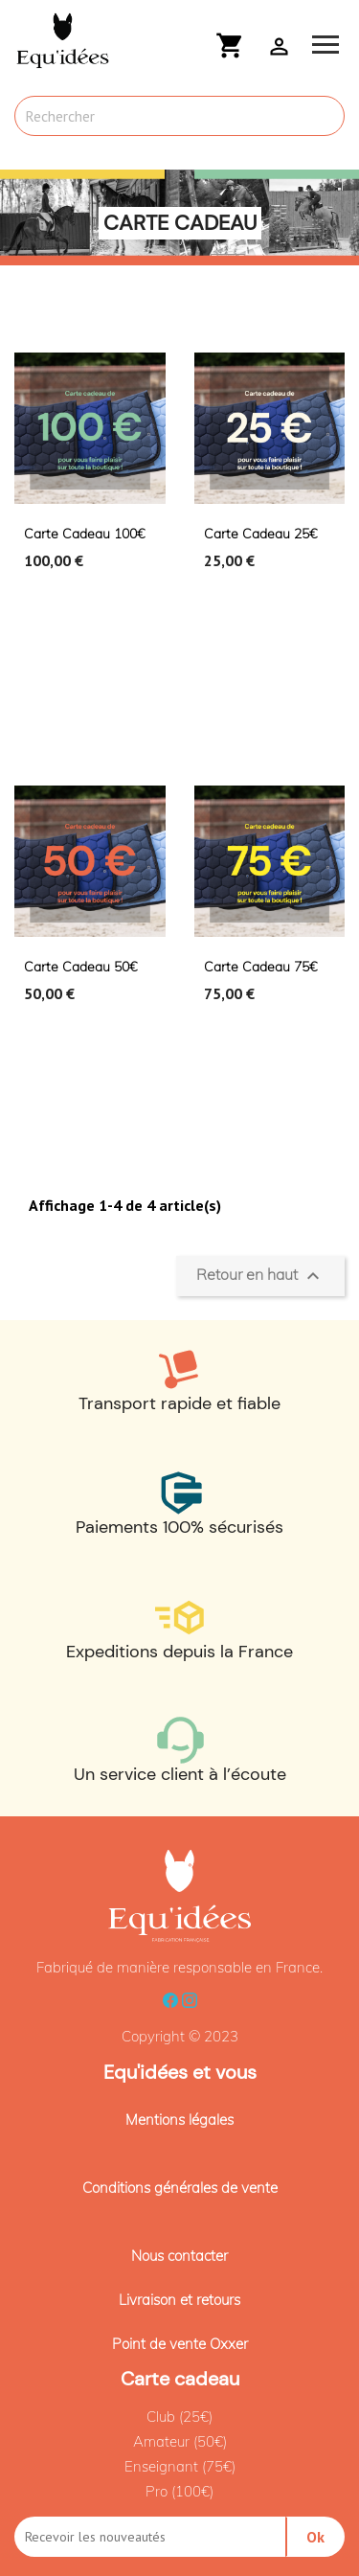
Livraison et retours (179, 2300)
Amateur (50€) (180, 2441)
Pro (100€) (179, 2491)
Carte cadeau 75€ (260, 966)
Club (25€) (179, 2416)
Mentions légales (179, 2119)
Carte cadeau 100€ (84, 533)
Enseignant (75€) (180, 2466)
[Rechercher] (179, 116)
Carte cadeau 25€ (260, 533)
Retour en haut (260, 1276)
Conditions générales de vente (180, 2187)
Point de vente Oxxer (180, 2344)
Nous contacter (179, 2255)
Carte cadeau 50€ (80, 966)
